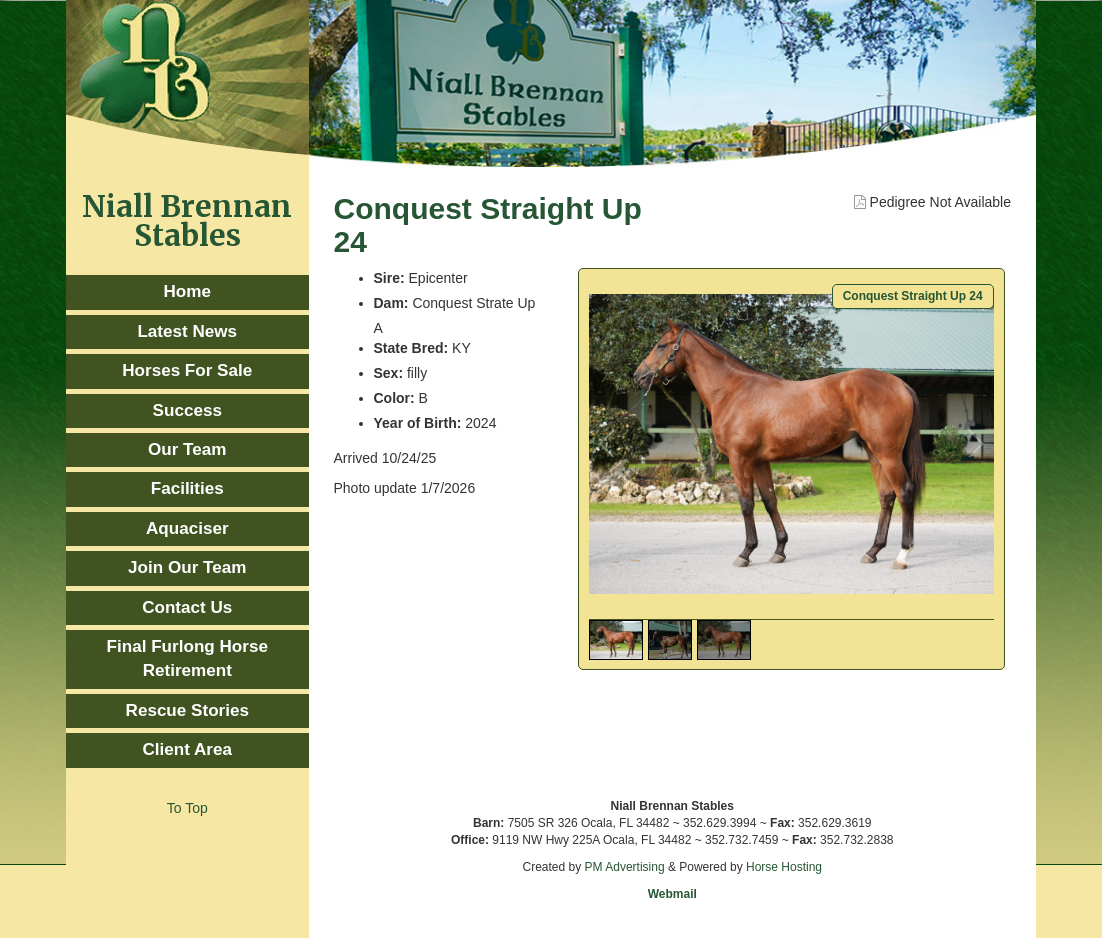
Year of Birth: (418, 423)
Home (187, 291)
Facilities (187, 488)
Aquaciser (187, 528)
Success (187, 410)
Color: (394, 398)
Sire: (389, 278)
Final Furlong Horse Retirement (187, 658)
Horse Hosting (784, 867)
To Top (187, 808)
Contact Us (187, 607)
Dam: (391, 303)
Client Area (187, 749)
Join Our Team (187, 567)
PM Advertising (625, 867)
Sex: (389, 373)
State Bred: (411, 348)
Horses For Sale (187, 370)
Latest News (187, 331)
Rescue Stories (187, 710)
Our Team (187, 449)
